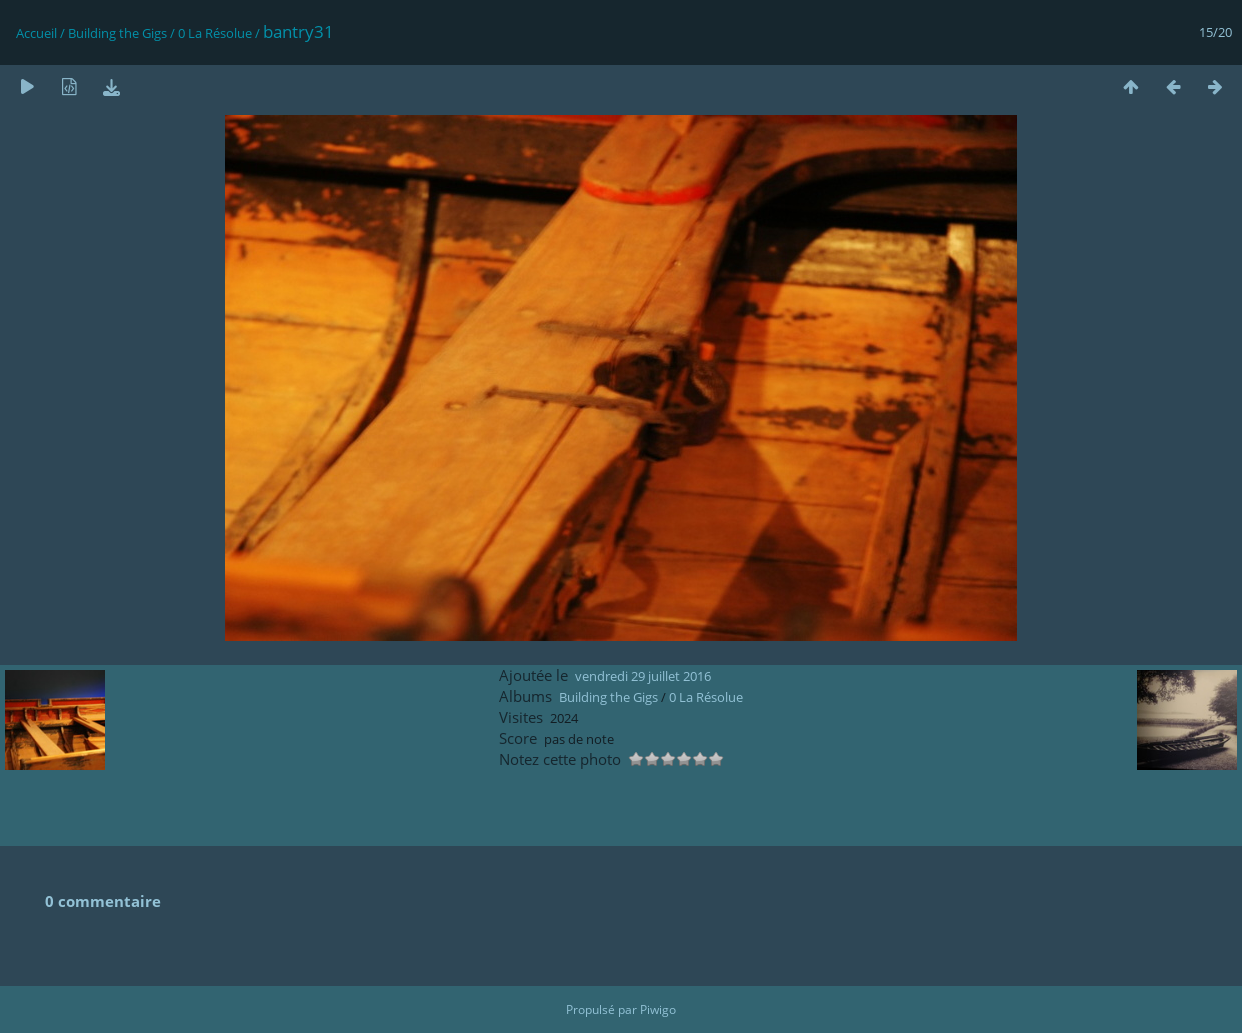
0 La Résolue (215, 33)
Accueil (36, 33)
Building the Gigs (117, 33)
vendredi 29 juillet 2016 (643, 676)
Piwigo (658, 1009)
